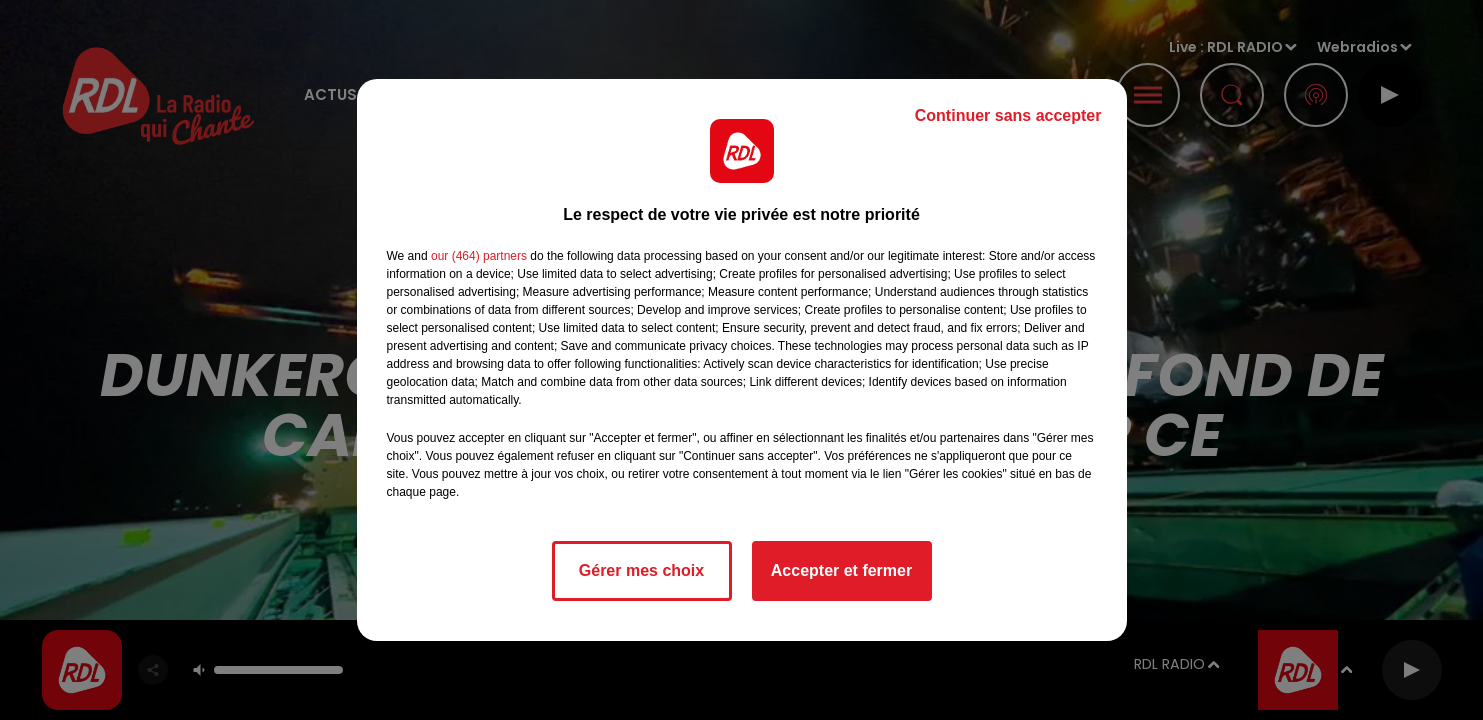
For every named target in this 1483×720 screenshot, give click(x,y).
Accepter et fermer (841, 570)
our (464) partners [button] (479, 256)
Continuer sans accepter (1008, 115)
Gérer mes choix (641, 570)
